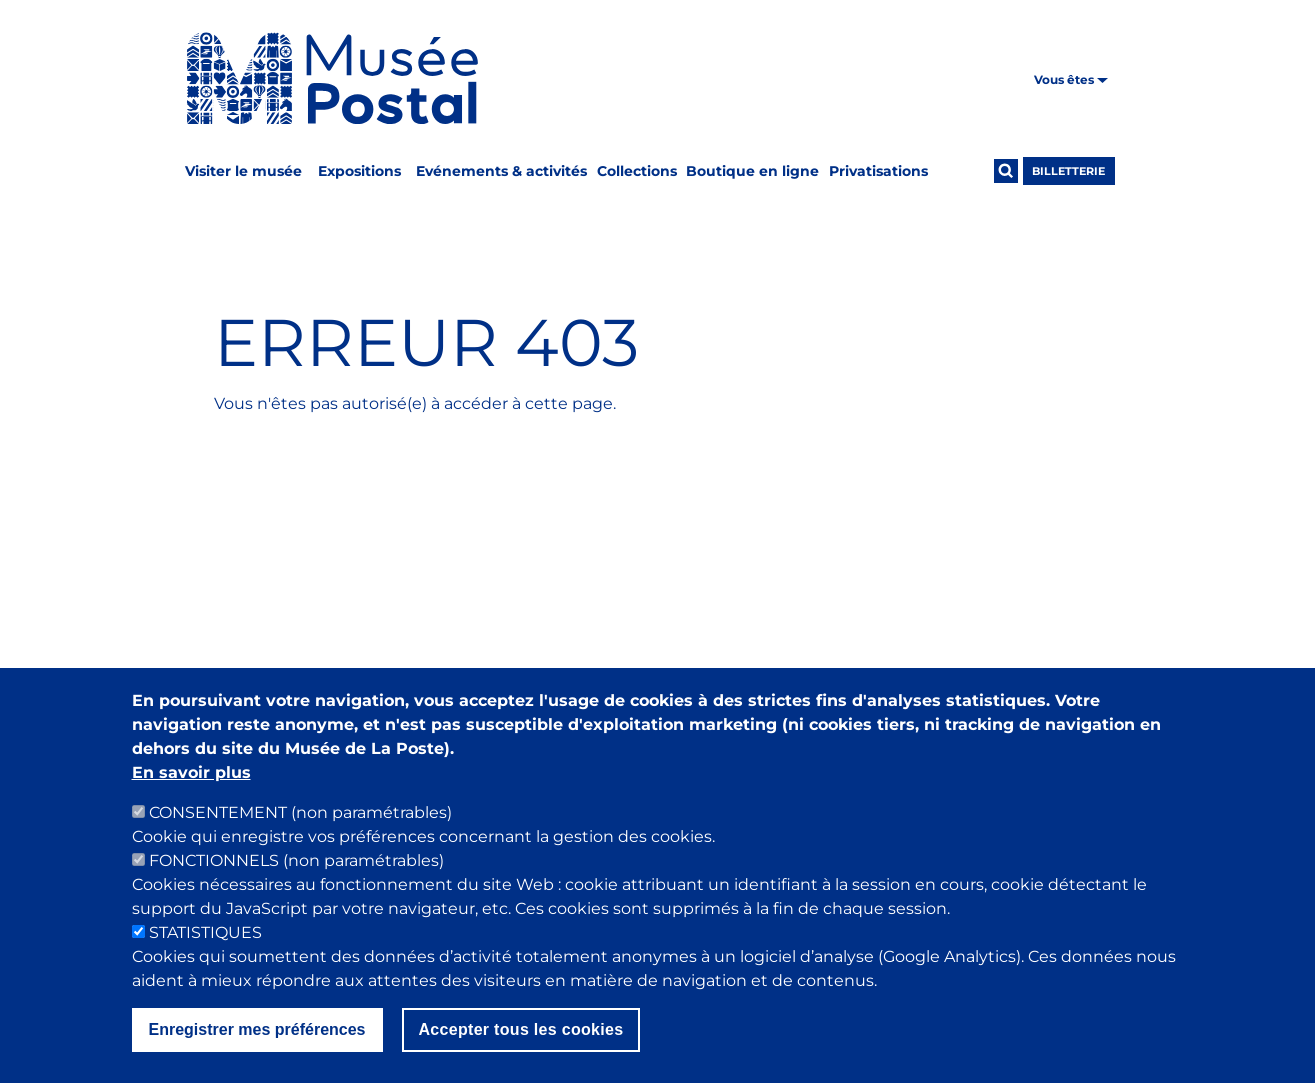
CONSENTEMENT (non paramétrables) (300, 835)
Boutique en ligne (752, 171)
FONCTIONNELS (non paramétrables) (296, 883)
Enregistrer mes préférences (257, 1052)
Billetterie (1068, 171)
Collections (637, 171)
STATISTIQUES (205, 955)
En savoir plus (191, 795)
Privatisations (878, 171)
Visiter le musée (243, 171)
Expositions (359, 171)
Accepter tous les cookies (521, 1052)
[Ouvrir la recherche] (1006, 171)
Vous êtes (1071, 79)
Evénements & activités (501, 171)
